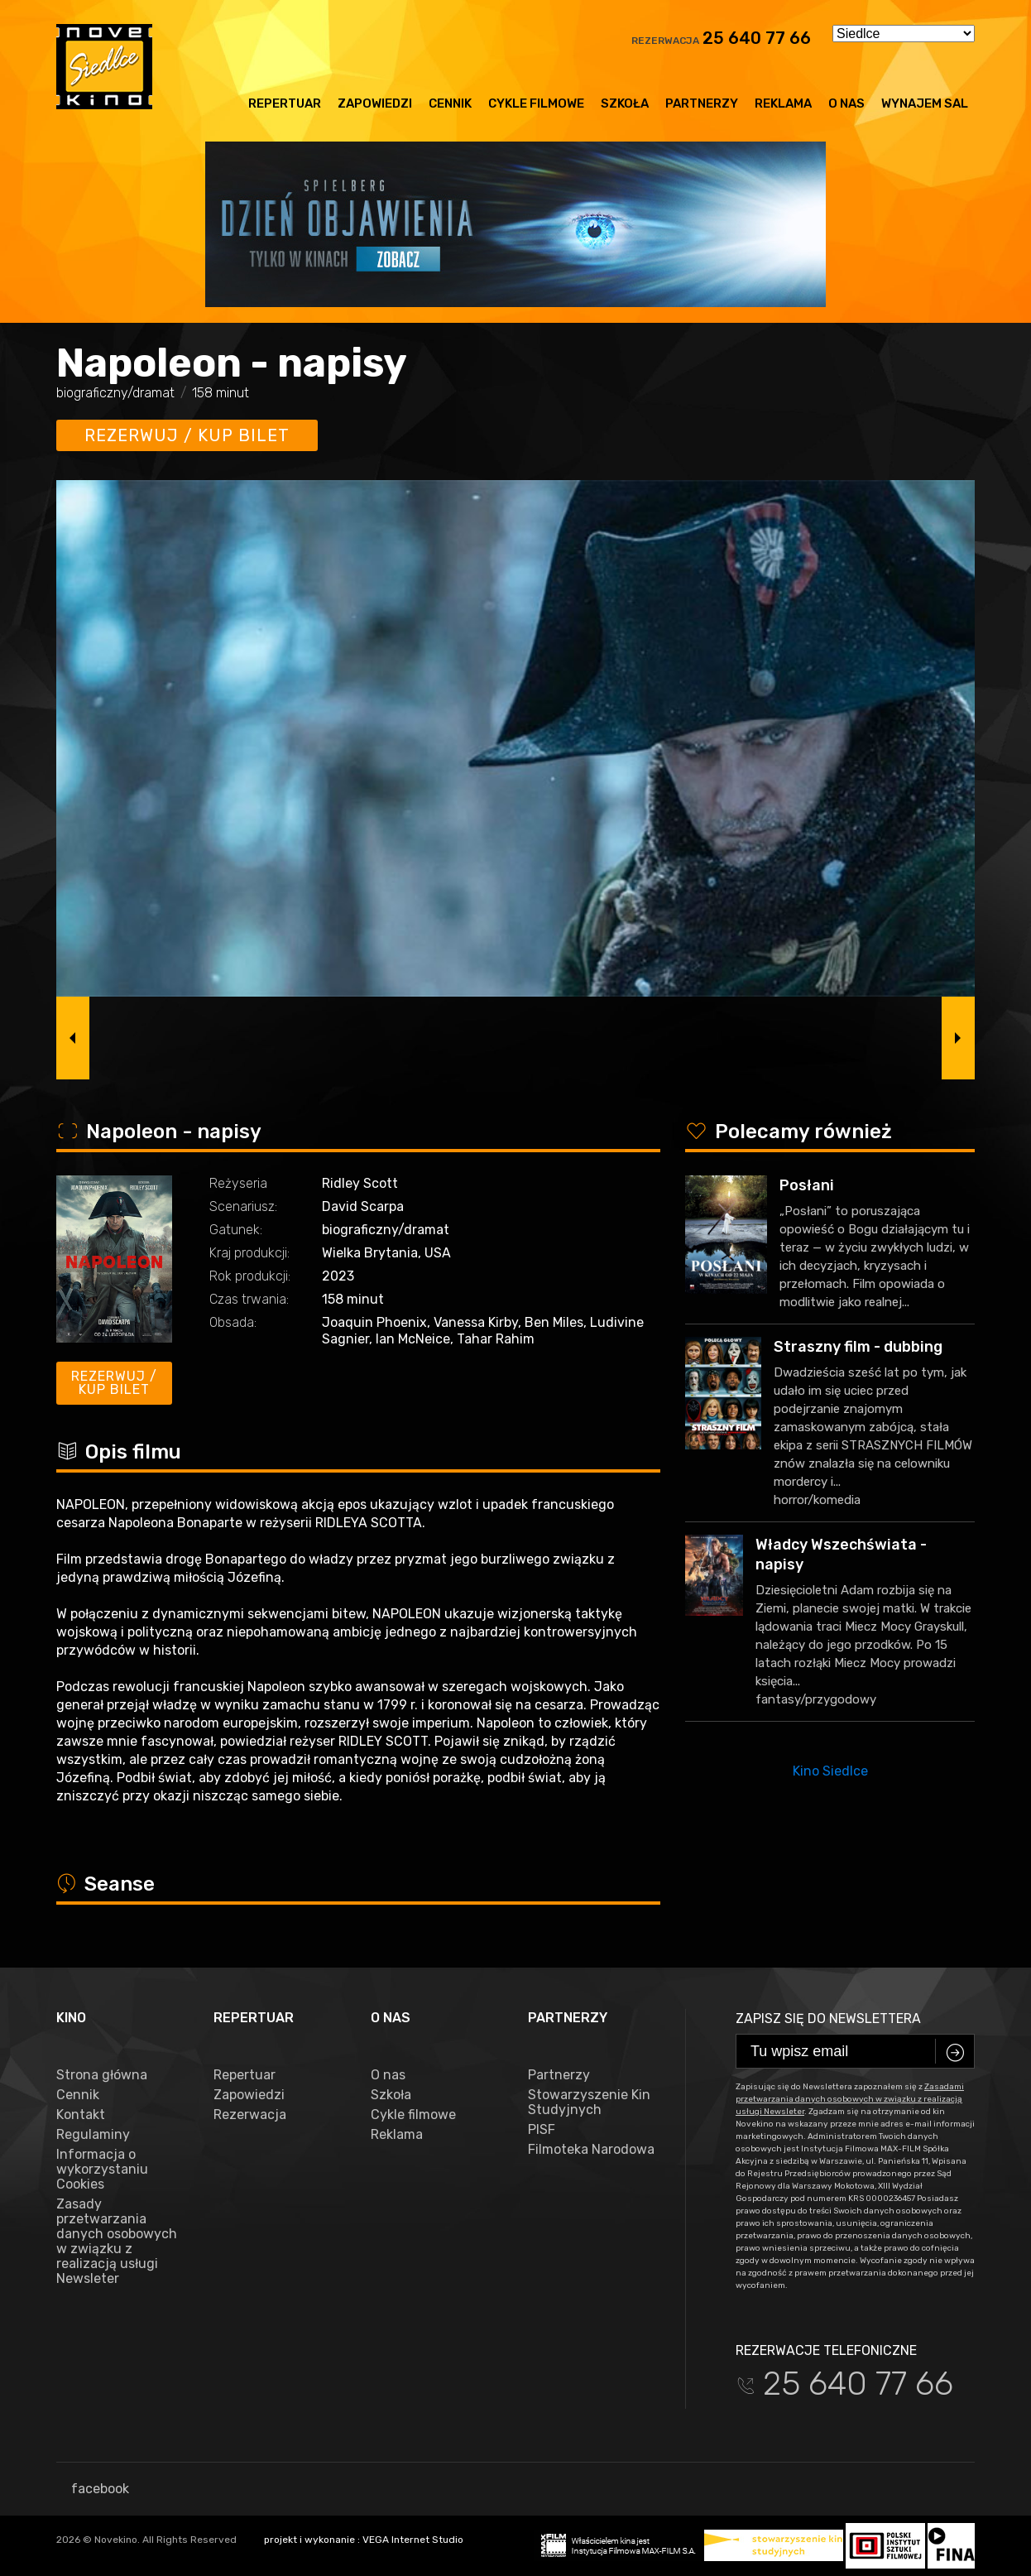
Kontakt (80, 2114)
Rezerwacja (249, 2114)
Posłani (806, 1185)
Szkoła (625, 103)
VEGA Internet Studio (412, 2539)
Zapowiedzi (375, 103)
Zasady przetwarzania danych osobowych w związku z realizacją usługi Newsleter (116, 2241)
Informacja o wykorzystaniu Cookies (102, 2169)
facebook (92, 2489)
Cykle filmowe (536, 103)
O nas (846, 103)
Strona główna (101, 2075)
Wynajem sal (924, 103)
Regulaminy (93, 2134)
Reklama (783, 103)
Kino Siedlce (830, 1771)
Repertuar (284, 103)
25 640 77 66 (757, 38)
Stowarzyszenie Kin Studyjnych (589, 2102)
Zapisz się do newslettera (828, 2018)
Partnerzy (701, 103)
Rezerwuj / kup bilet (187, 435)
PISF (541, 2129)
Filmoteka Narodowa (591, 2149)
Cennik (450, 103)
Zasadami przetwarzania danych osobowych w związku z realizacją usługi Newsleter (850, 2099)
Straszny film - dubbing (858, 1347)
